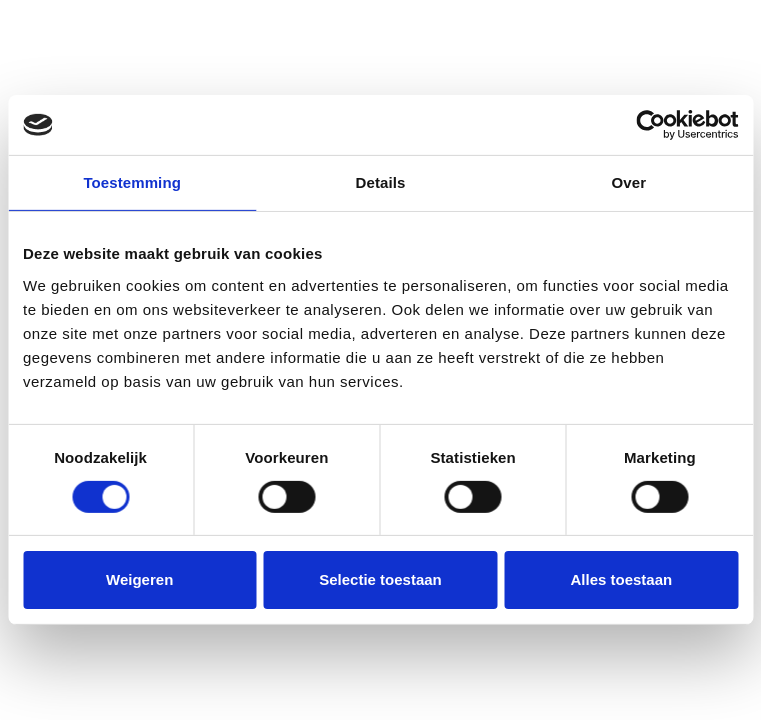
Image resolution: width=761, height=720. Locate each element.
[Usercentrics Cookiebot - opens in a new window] (650, 125)
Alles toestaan (621, 579)
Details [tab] (381, 182)
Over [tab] (629, 182)
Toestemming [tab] (132, 182)
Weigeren (139, 579)
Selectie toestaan (380, 579)
